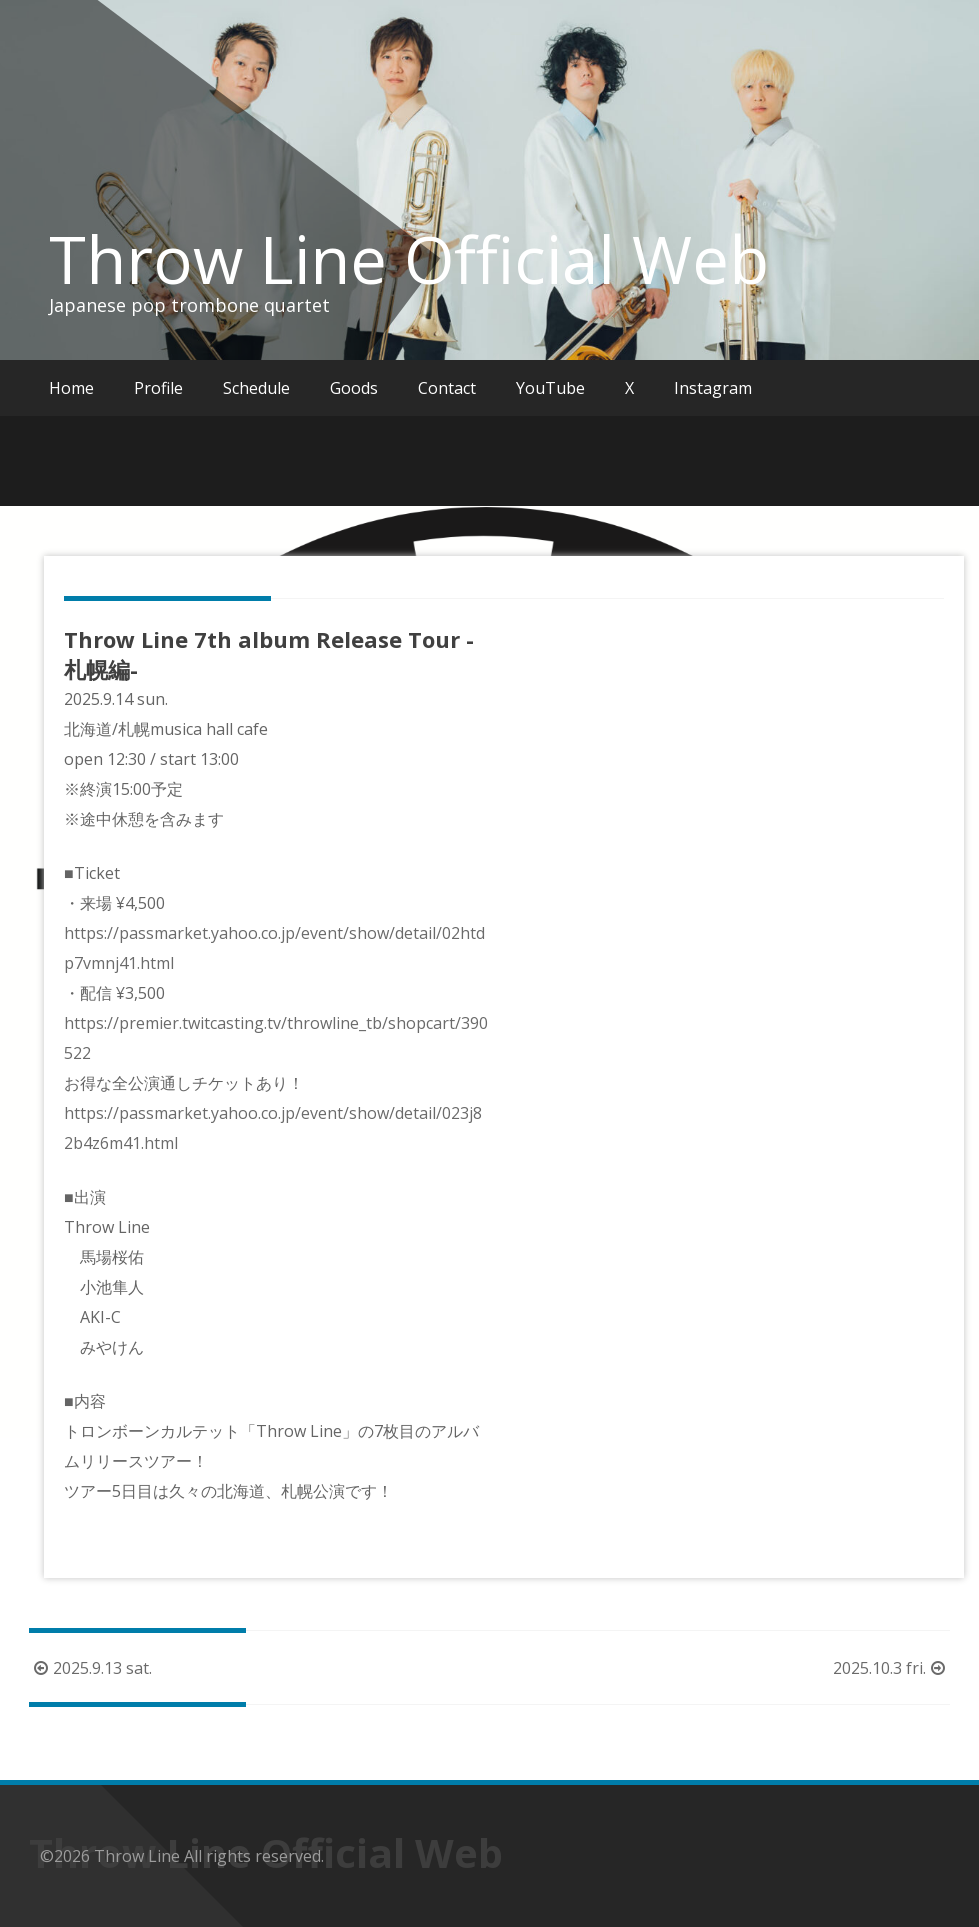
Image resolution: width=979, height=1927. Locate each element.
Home (71, 388)
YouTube (550, 388)
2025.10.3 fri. (891, 1668)
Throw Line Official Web (409, 259)
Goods (354, 388)
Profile (158, 388)
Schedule (256, 388)
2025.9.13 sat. (90, 1668)
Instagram (713, 388)
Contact (447, 388)
